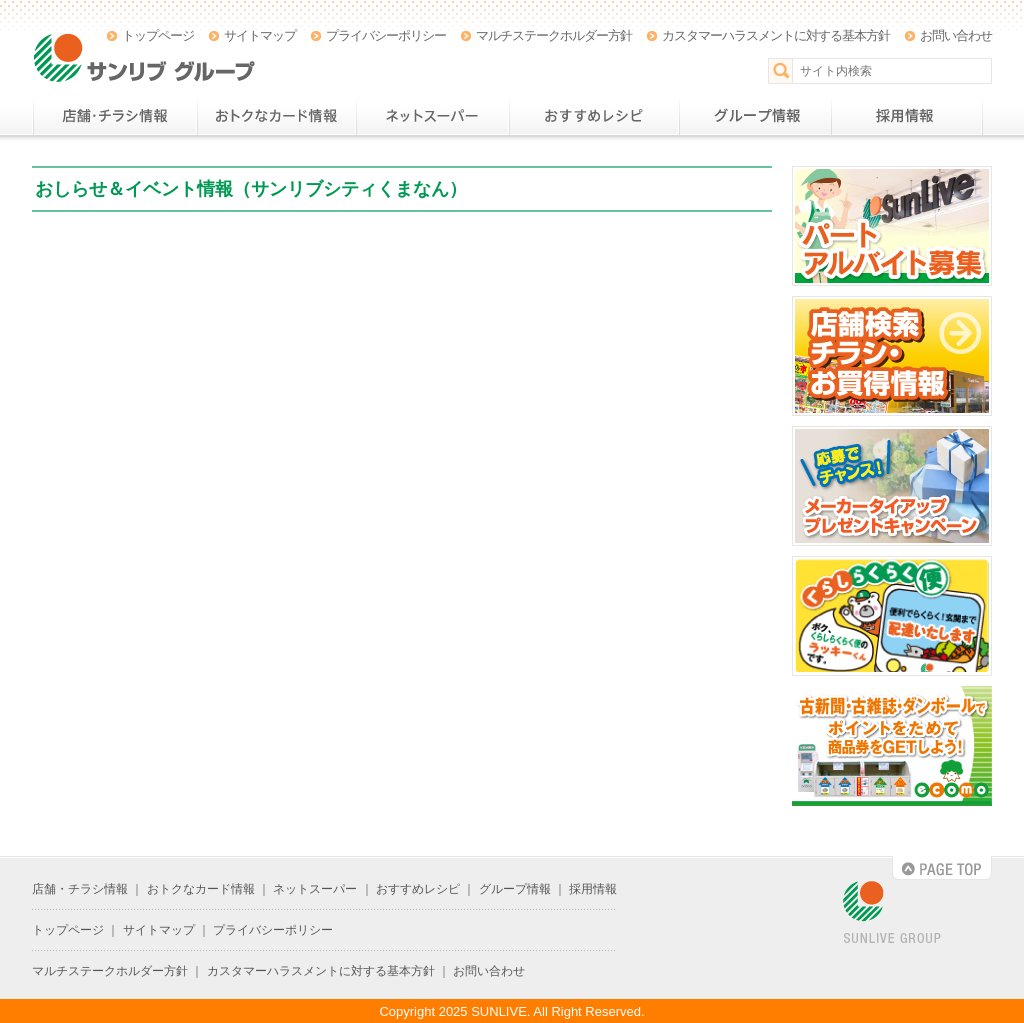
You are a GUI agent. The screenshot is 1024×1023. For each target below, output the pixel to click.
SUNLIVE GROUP (892, 913)
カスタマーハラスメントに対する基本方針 (776, 35)
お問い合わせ (956, 35)
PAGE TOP (942, 868)
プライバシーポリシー (386, 35)
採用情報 (907, 116)
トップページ (158, 35)
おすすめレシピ (594, 116)
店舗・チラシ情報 (114, 116)
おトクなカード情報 (276, 116)
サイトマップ (260, 35)
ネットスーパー (432, 116)
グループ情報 (755, 116)
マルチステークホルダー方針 (554, 35)
